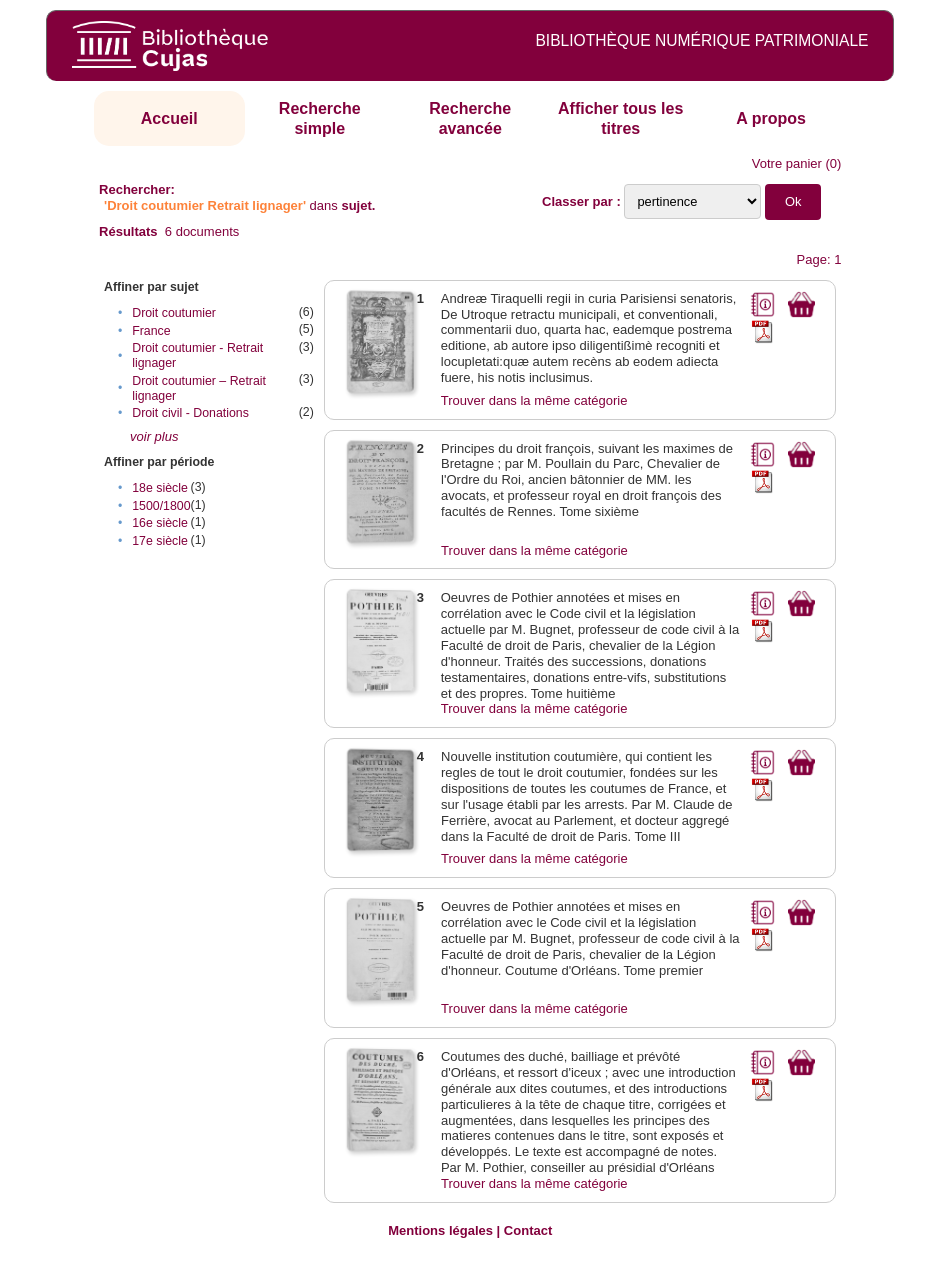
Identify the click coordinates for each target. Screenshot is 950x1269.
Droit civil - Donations (190, 413)
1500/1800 (161, 506)
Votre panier (787, 163)
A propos (771, 118)
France (151, 331)
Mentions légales (440, 1230)
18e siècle (160, 488)
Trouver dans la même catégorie (534, 400)
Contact (528, 1230)
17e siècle (160, 541)
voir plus (154, 436)
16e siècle (160, 523)
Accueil (169, 118)
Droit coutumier (174, 313)
